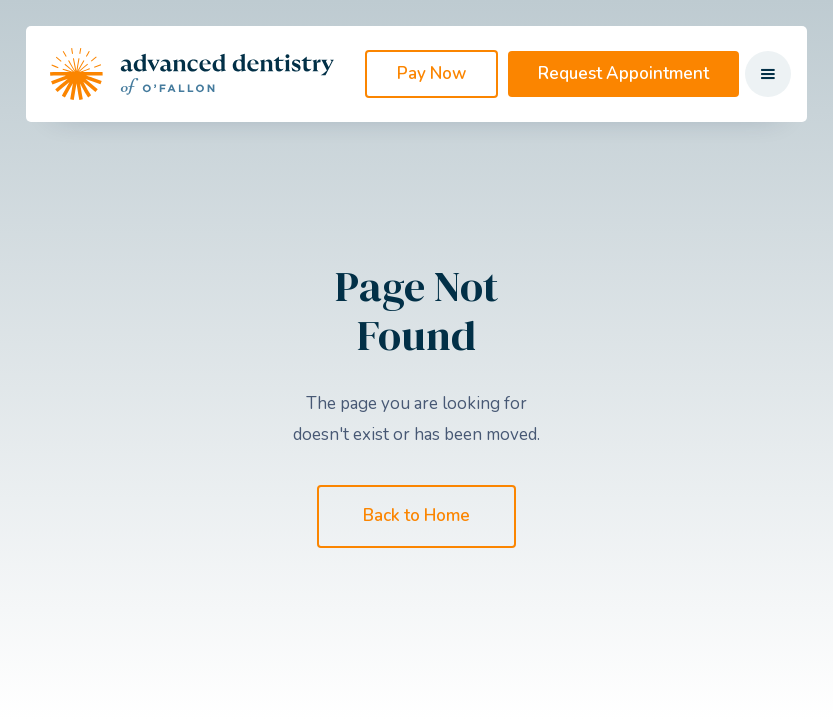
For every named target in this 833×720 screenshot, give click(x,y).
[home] (192, 74)
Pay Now (431, 73)
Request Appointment (623, 73)
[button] (768, 74)
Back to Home (416, 515)
